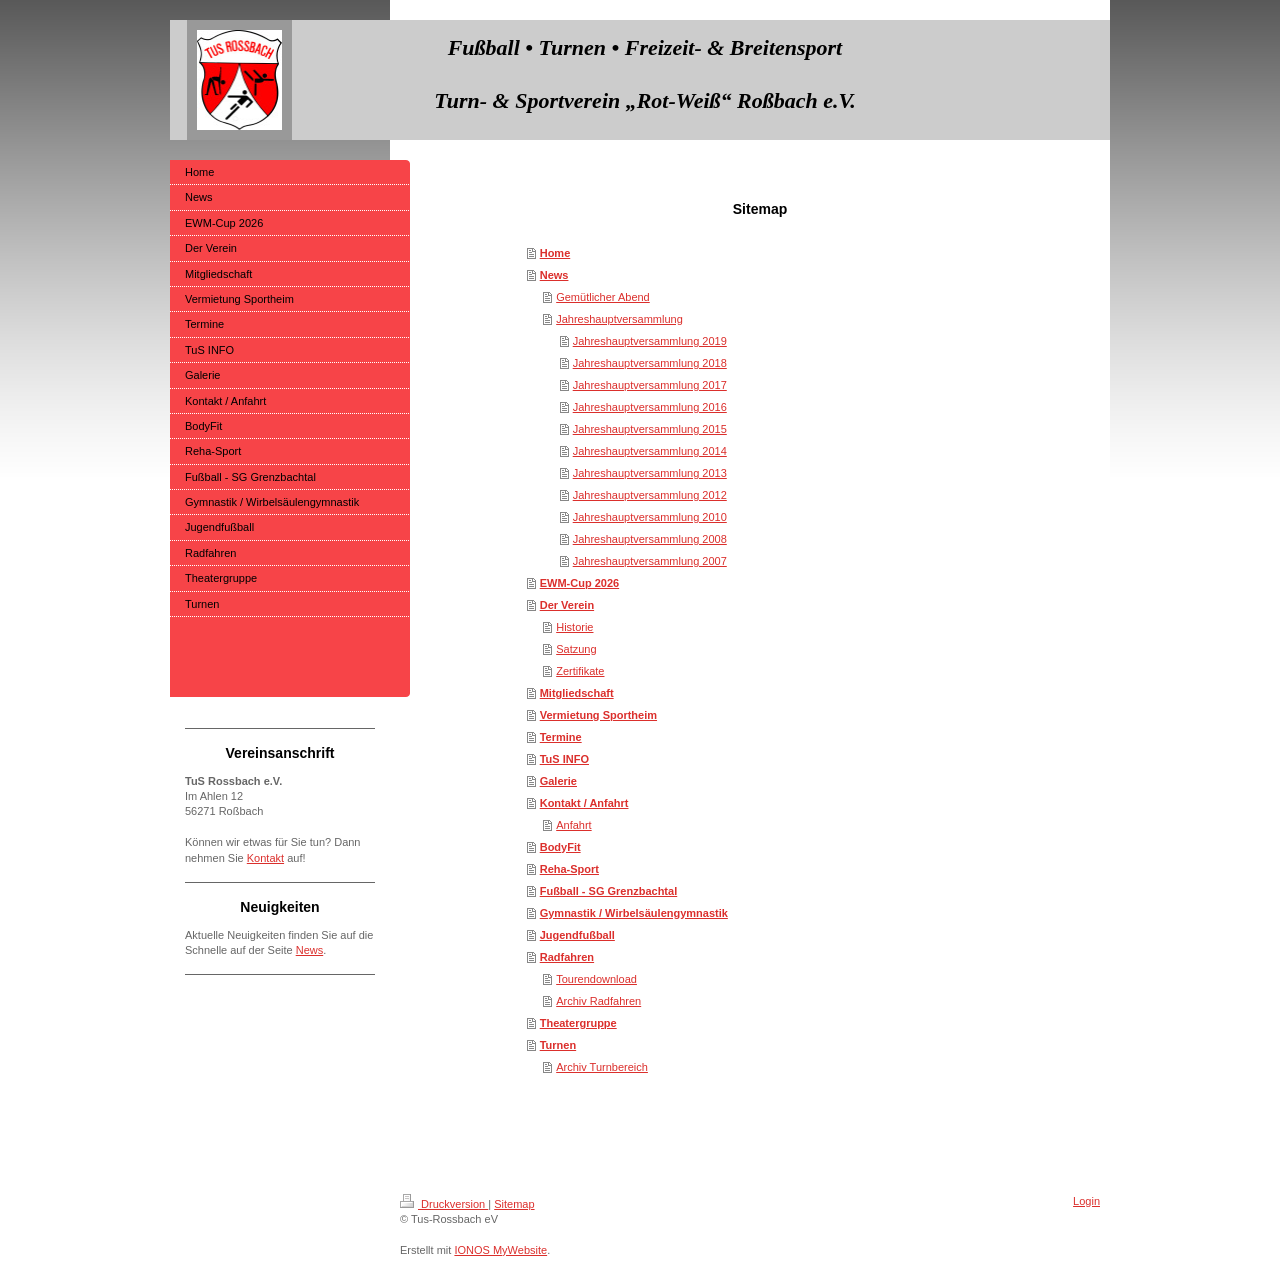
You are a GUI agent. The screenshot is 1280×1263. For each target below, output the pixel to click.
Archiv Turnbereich (602, 1067)
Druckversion (444, 1204)
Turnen (558, 1045)
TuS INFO (564, 759)
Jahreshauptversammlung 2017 (650, 385)
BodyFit (560, 847)
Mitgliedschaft (577, 693)
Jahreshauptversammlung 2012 (650, 495)
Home (555, 253)
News (554, 275)
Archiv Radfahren (598, 1001)
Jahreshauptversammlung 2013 (650, 473)
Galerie (558, 781)
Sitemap (514, 1204)
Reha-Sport (569, 869)
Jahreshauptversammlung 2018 (650, 363)
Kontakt (265, 858)
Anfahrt (573, 825)
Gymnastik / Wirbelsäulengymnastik (634, 913)
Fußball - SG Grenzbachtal (609, 891)
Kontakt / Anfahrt (584, 803)
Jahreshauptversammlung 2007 (650, 561)
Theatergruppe (578, 1023)
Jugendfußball (577, 935)
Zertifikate (580, 671)
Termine (561, 737)
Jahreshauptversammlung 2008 (650, 539)
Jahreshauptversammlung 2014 (650, 451)
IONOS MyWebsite (500, 1250)
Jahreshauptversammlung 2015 (650, 429)
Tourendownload (596, 979)
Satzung (576, 649)
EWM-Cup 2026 (579, 583)
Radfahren (567, 957)
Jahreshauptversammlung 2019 (650, 341)
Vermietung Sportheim (598, 715)
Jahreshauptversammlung (619, 319)
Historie (574, 627)
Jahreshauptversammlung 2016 (650, 407)
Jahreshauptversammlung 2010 (650, 517)
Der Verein (567, 605)
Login (1086, 1201)
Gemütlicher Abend (603, 297)
